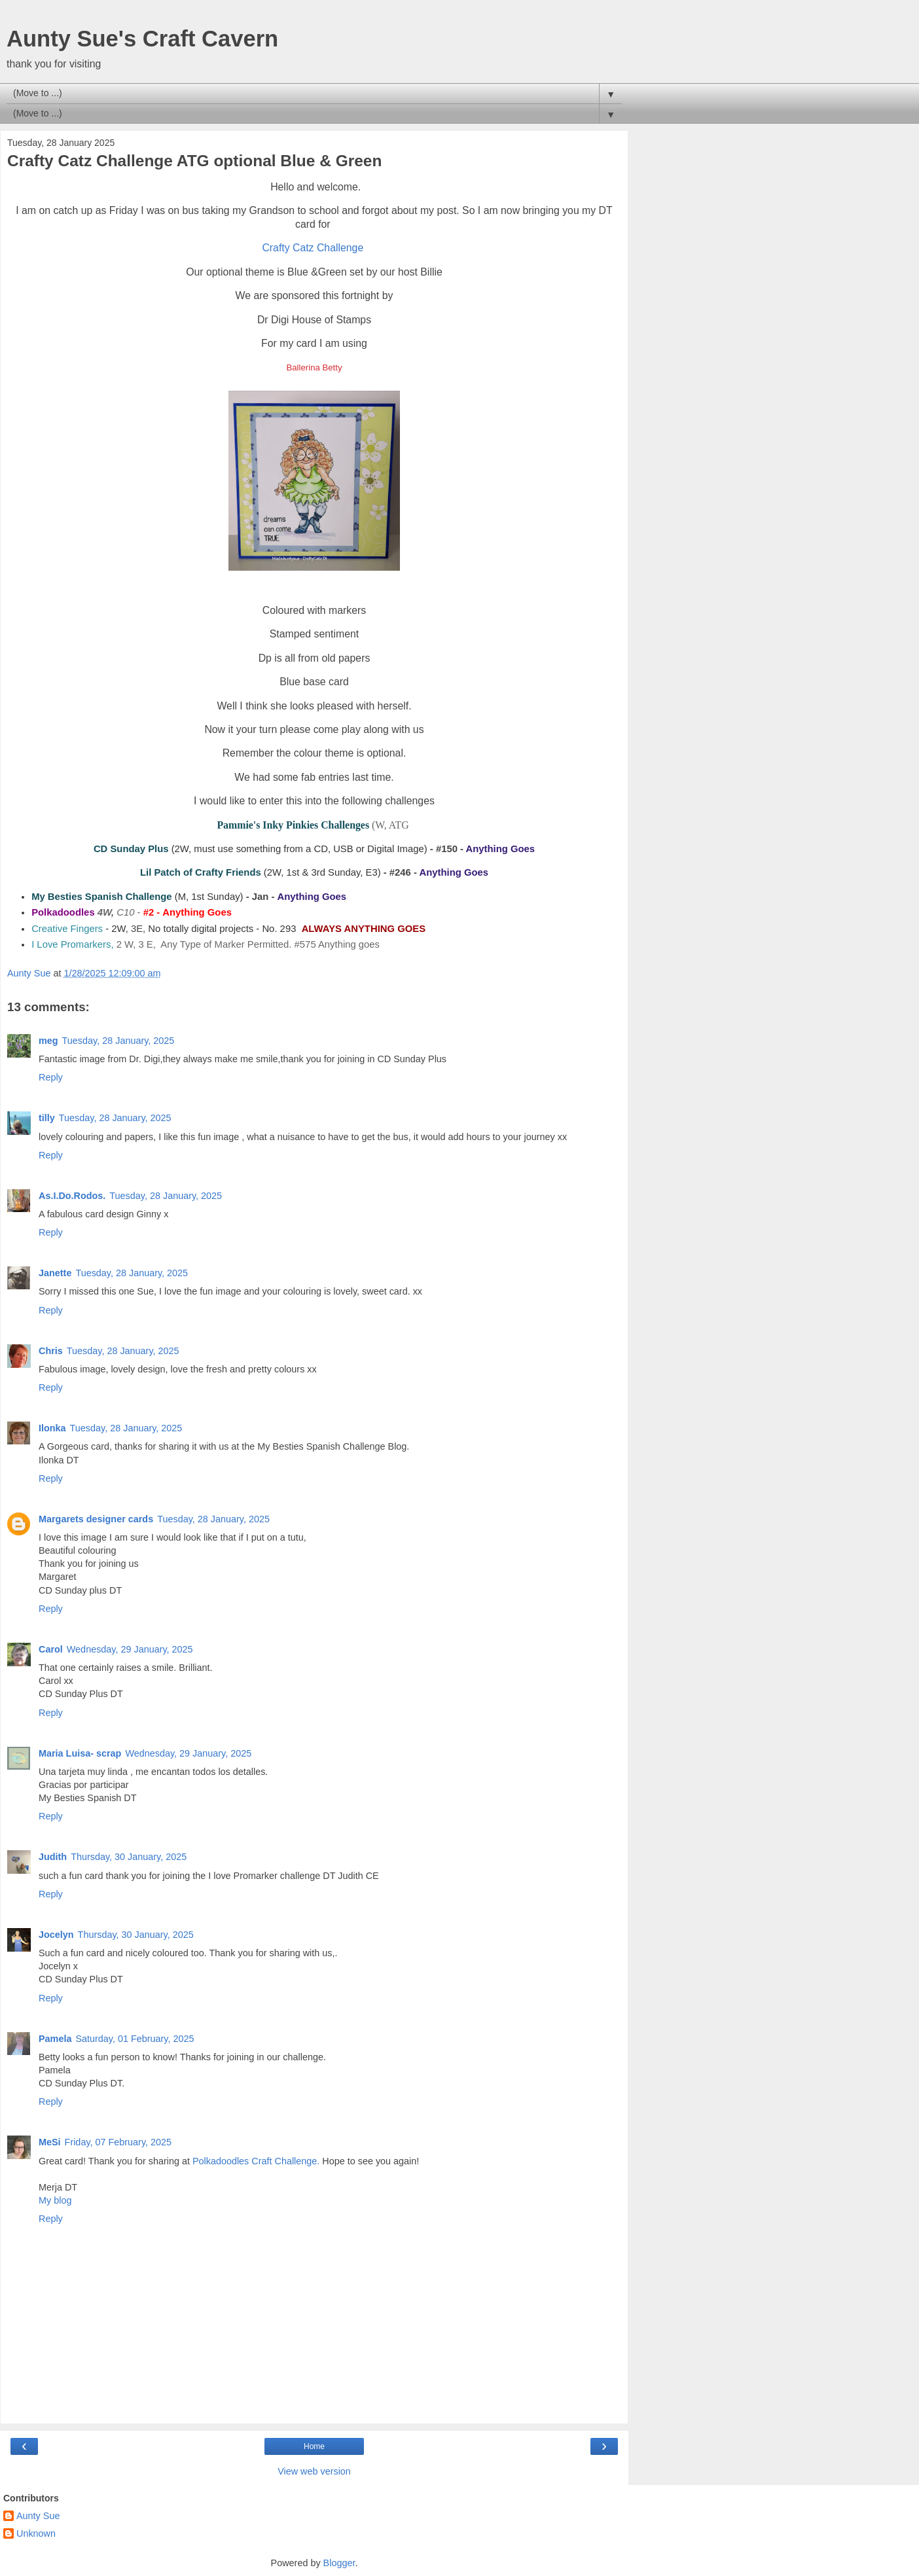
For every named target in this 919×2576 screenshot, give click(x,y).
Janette (55, 1273)
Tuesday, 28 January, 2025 (118, 1040)
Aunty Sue (38, 2516)
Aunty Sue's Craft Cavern (142, 38)
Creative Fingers (67, 928)
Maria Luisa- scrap (80, 1753)
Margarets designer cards (96, 1519)
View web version (314, 2471)
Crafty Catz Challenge (312, 247)
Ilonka (52, 1428)
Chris (51, 1351)
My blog (55, 2200)
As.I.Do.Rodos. (72, 1195)
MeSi (50, 2142)
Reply (51, 1077)
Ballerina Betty (314, 367)
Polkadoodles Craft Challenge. (255, 2161)
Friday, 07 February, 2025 (118, 2142)
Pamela (55, 2038)
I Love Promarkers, (72, 944)
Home (314, 2446)
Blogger (339, 2563)
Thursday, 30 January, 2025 (129, 1856)
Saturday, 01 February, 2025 (134, 2038)
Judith (53, 1856)
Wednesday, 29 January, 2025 (130, 1649)
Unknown (36, 2533)
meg (48, 1040)
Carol (51, 1649)
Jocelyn (56, 1934)
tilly (47, 1118)
